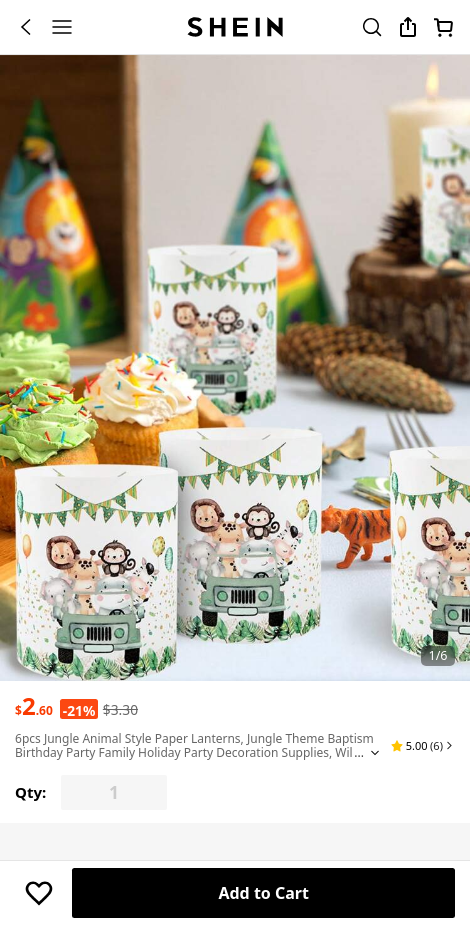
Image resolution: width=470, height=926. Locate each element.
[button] (423, 746)
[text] (34, 706)
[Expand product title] (375, 753)
